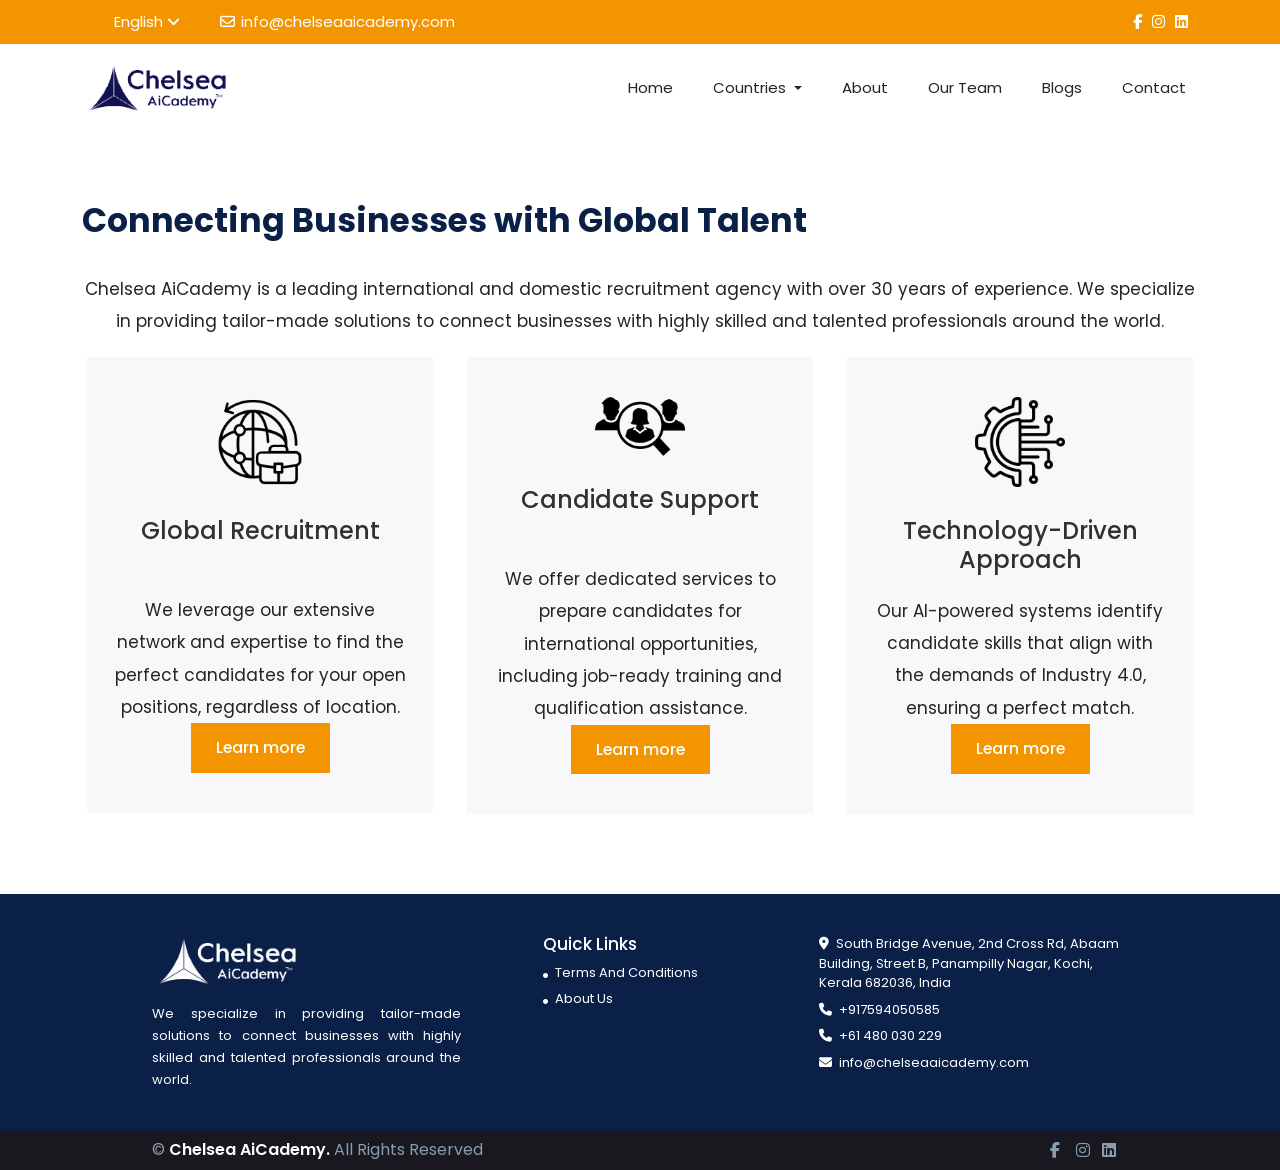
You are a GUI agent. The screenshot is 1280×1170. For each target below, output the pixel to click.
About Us (578, 999)
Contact (1154, 87)
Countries (751, 87)
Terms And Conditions (620, 972)
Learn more (260, 747)
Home (650, 87)
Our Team (965, 87)
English (147, 21)
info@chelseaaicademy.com (337, 21)
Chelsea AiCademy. (249, 1150)
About (865, 87)
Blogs (1062, 87)
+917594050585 (879, 1009)
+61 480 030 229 (880, 1036)
